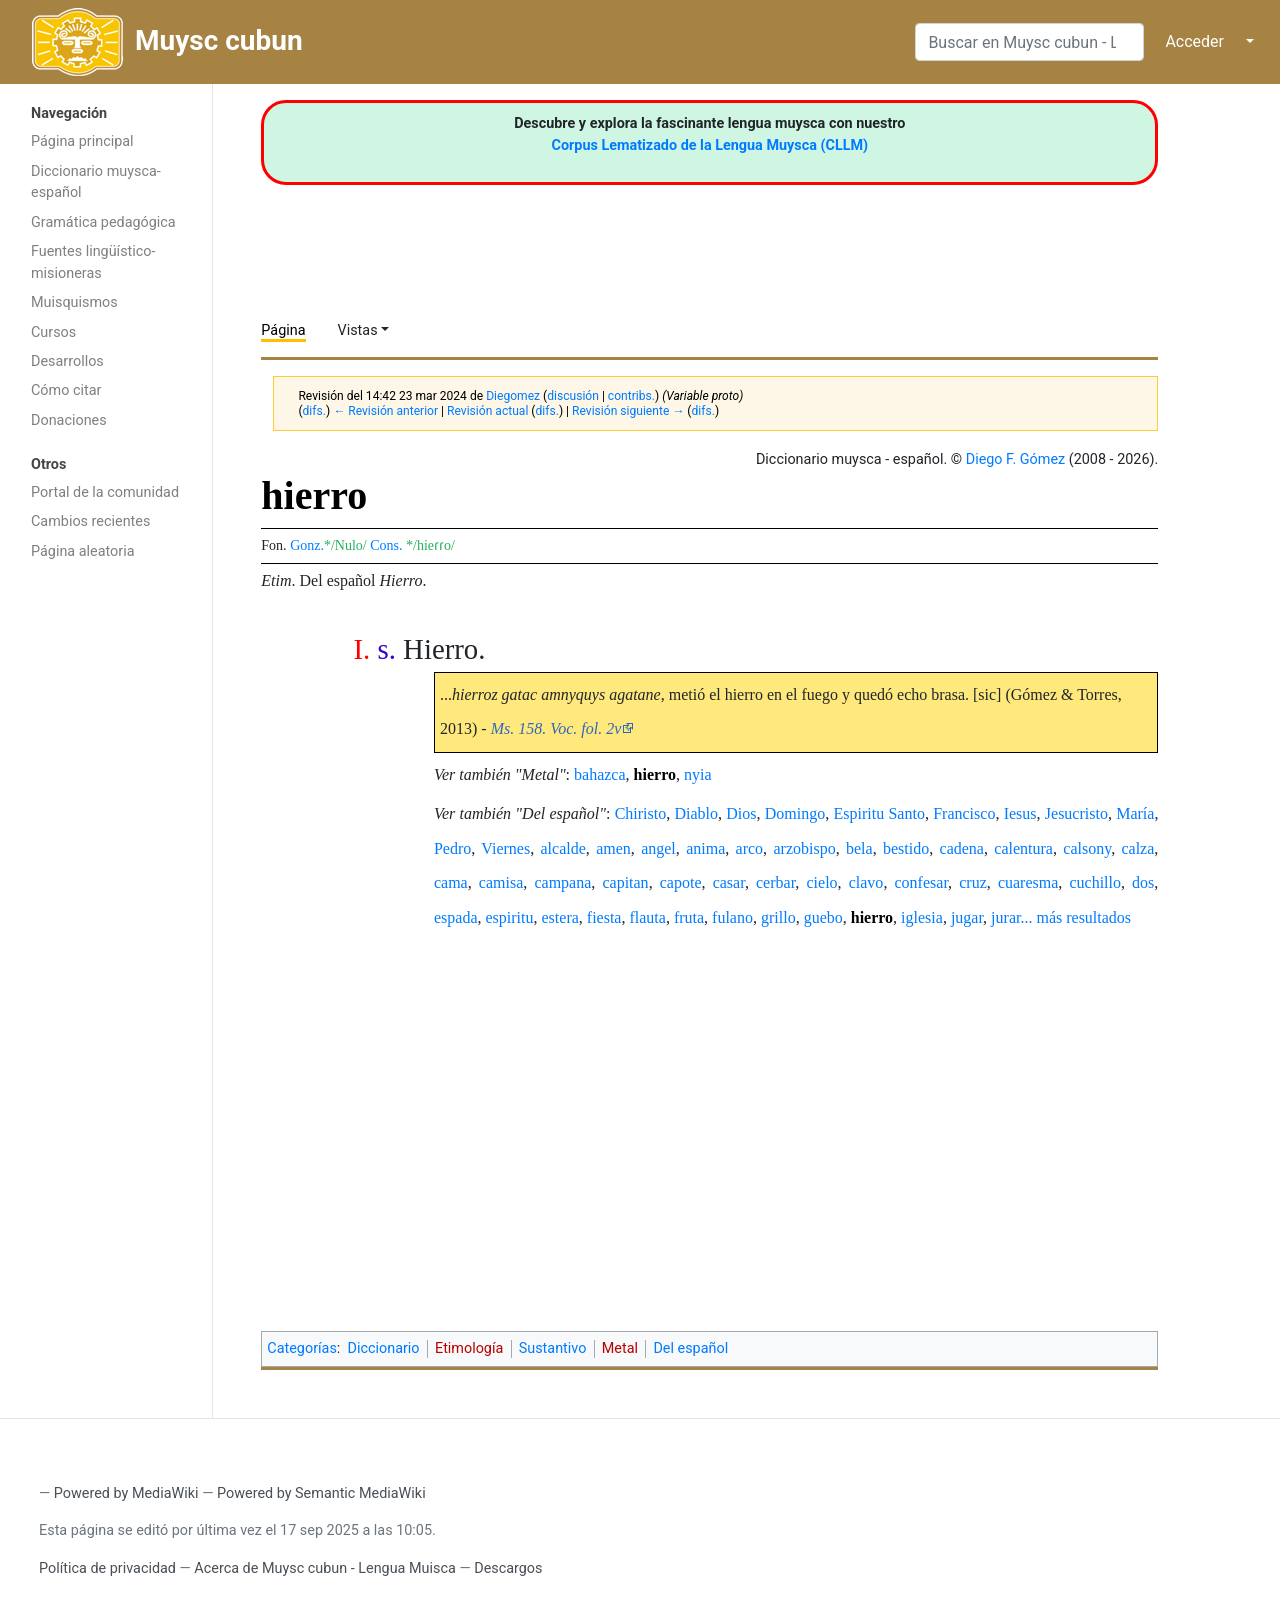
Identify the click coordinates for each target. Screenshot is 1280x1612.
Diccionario (384, 1348)
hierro (655, 774)
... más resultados (1075, 917)
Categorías (302, 1348)
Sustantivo (553, 1348)
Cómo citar (66, 390)
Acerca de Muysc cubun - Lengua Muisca (324, 1568)
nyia (698, 774)
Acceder (1194, 41)
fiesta (604, 917)
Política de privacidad (107, 1568)
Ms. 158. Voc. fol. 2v (556, 728)
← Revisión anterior (385, 411)
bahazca (600, 774)
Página (283, 330)
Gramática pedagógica (103, 222)
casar (729, 882)
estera (560, 917)
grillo (778, 917)
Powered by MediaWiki (126, 1493)
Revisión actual (487, 411)
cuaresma (1028, 882)
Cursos (53, 332)
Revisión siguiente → (628, 411)
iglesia (922, 917)
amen (613, 848)
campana (562, 882)
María (1135, 813)
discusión (573, 396)
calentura (1023, 848)
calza (1137, 848)
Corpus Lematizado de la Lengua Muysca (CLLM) (710, 145)
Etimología (469, 1348)
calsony (1087, 848)
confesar (922, 882)
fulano (732, 917)
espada (456, 917)
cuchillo (1095, 882)
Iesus (1020, 813)
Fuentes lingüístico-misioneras (93, 262)
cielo (821, 882)
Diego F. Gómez (1016, 459)
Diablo (697, 813)
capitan (625, 882)
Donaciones (69, 420)
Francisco (964, 813)
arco (750, 848)
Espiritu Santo (879, 813)
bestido (906, 848)
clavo (866, 882)
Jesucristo (1076, 813)
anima (705, 848)
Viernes (505, 848)
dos (1143, 882)
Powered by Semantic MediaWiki (321, 1493)
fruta (689, 917)
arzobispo (804, 848)
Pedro (452, 848)
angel (658, 848)
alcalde (563, 848)
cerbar (775, 882)
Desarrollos (67, 361)
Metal (620, 1348)
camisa (501, 882)
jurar (1005, 917)
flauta (647, 917)
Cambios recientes (90, 521)
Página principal (82, 141)
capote (681, 882)
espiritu (510, 917)
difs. (314, 411)
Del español (690, 1348)
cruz (973, 882)
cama (451, 882)
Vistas (358, 330)
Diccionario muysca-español (96, 182)
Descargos (508, 1568)
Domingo (795, 813)
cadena (962, 848)
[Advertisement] (106, 888)
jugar (967, 917)
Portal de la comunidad (105, 492)
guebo (823, 917)
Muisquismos (74, 302)
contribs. (631, 396)
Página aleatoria (83, 551)
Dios (741, 813)
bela (859, 848)
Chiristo (641, 813)
